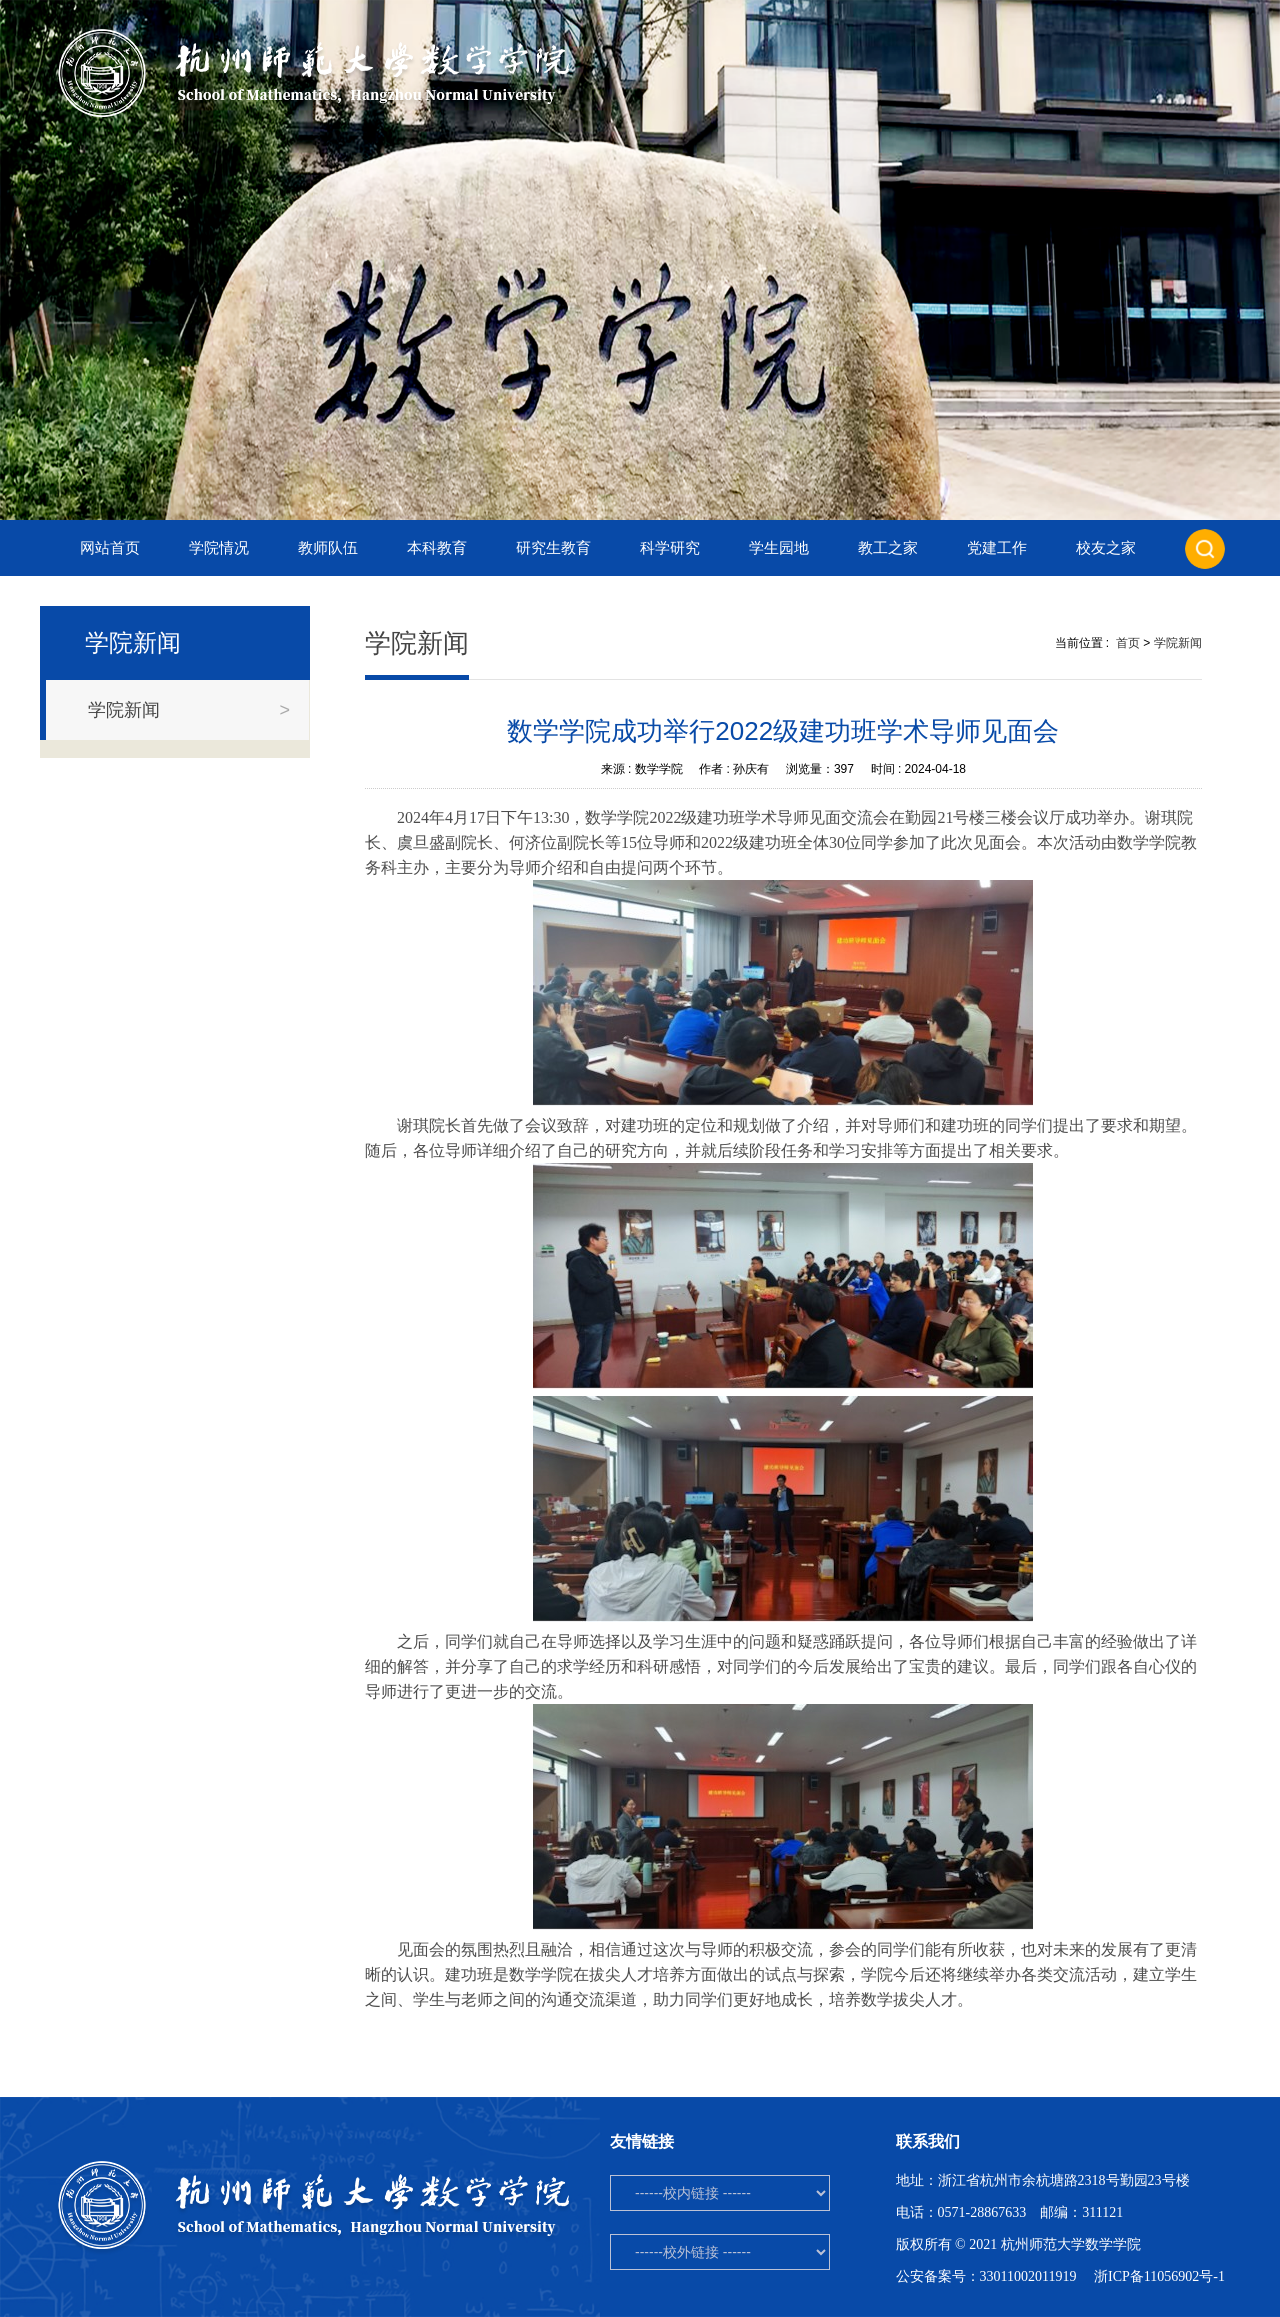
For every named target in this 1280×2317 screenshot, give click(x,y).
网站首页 (110, 548)
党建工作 (997, 548)
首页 (1128, 643)
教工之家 (888, 548)
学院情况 (219, 548)
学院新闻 (1178, 643)
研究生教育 (553, 548)
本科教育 (437, 548)
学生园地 (779, 548)
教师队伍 (328, 548)
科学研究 (670, 548)
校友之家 (1106, 548)
